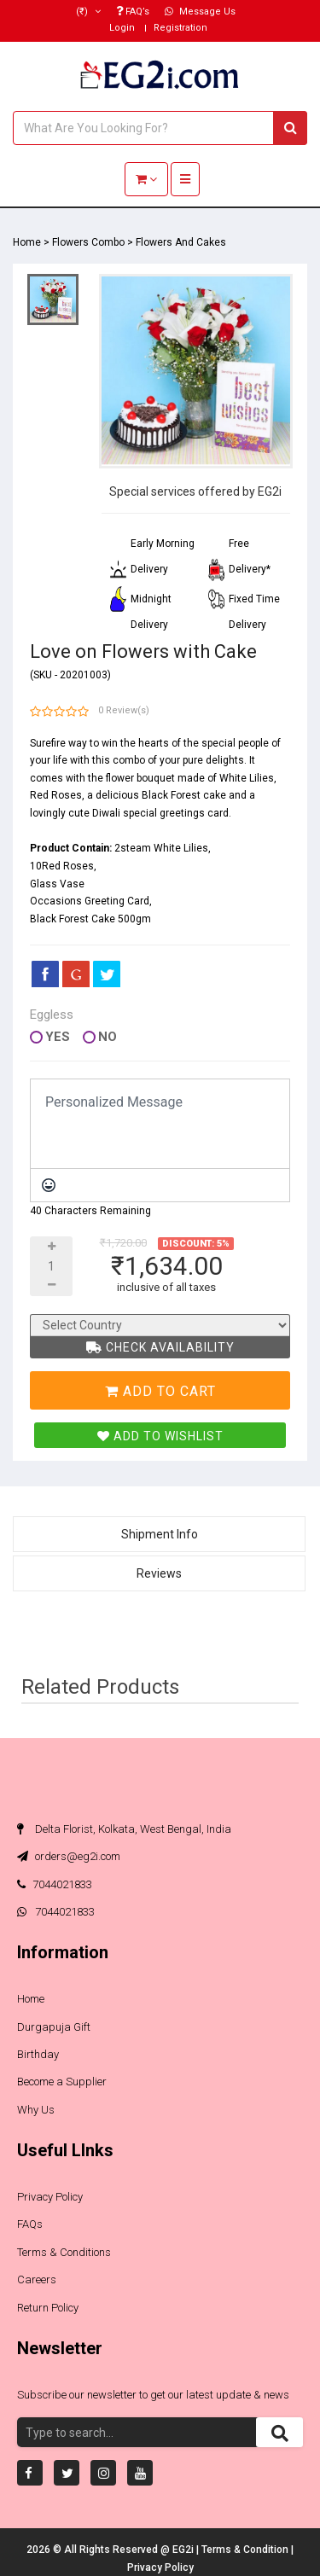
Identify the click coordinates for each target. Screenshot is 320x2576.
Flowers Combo (88, 242)
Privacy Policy (50, 2196)
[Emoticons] (48, 1185)
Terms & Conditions (64, 2252)
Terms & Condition (246, 2550)
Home (27, 242)
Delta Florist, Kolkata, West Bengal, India (124, 1829)
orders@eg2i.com (68, 1856)
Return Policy (48, 2307)
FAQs (30, 2224)
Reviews (159, 1573)
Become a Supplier (62, 2081)
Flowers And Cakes (181, 242)
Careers (36, 2279)
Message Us (200, 11)
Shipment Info (159, 1534)
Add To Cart (160, 1391)
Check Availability (160, 1347)
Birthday (38, 2054)
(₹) (88, 11)
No (107, 1037)
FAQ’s (132, 11)
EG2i (184, 2550)
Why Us (36, 2109)
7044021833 (54, 1884)
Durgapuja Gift (53, 2027)
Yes (57, 1037)
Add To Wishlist (160, 1436)
